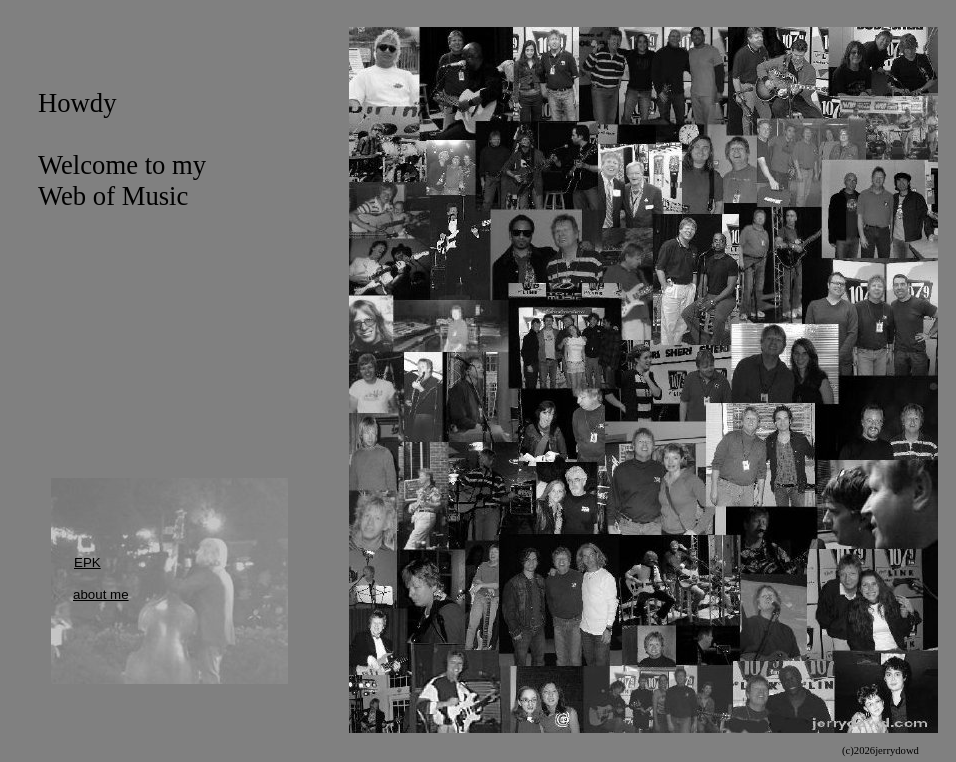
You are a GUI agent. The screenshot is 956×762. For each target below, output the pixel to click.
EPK (87, 562)
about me (101, 594)
